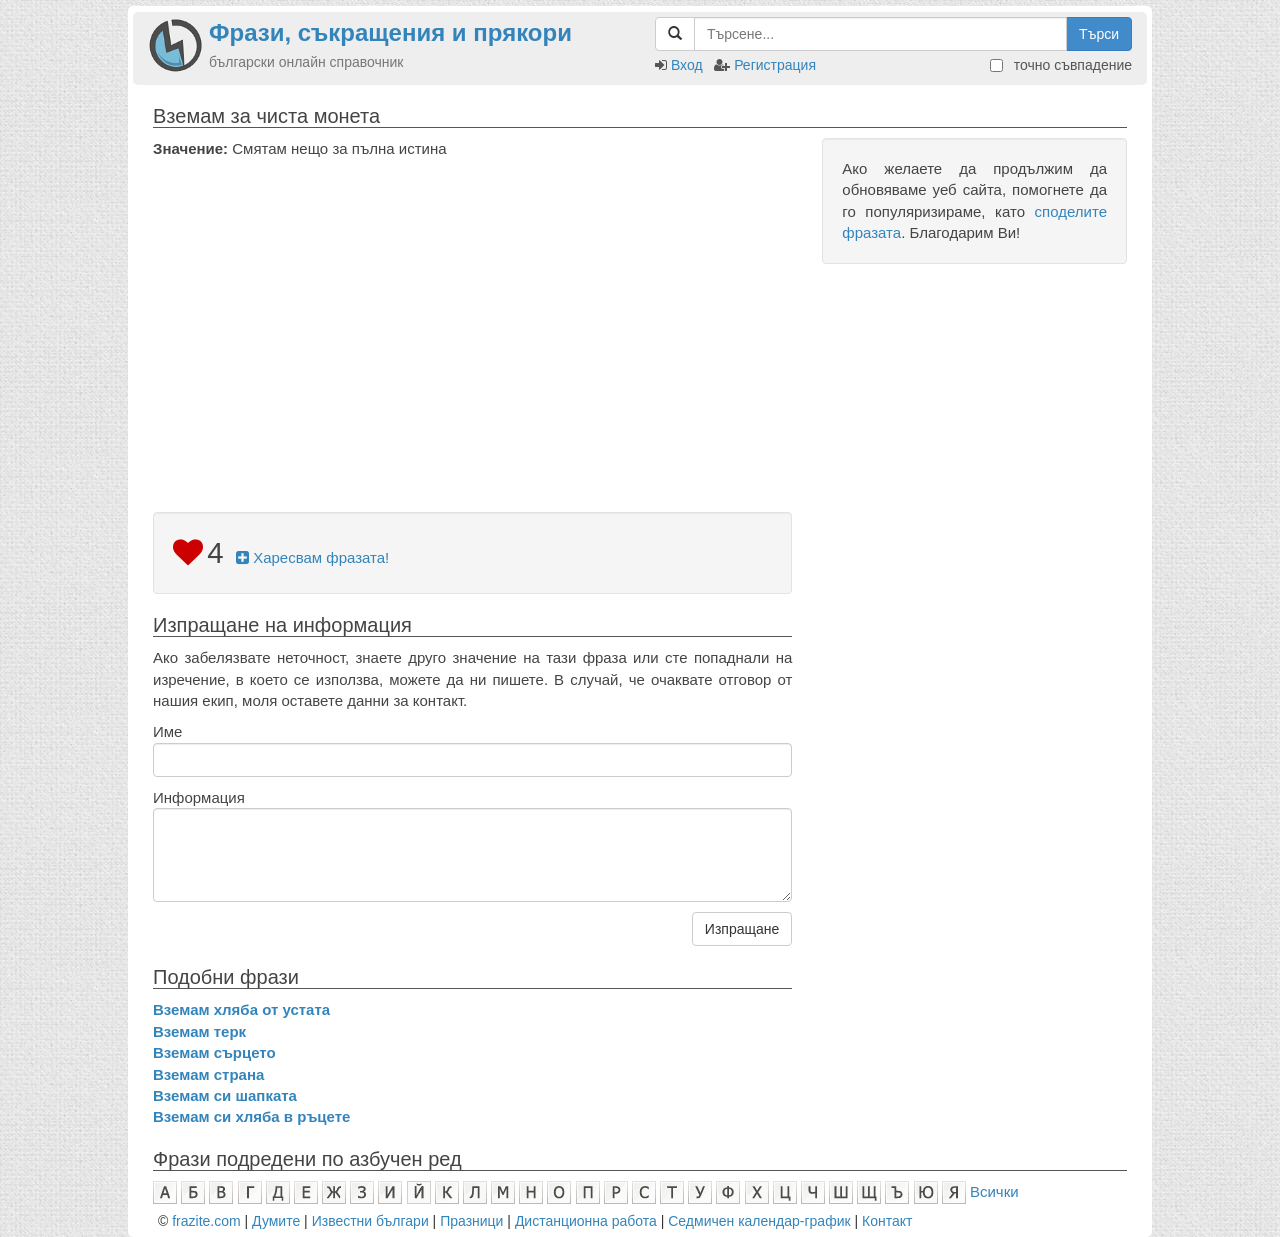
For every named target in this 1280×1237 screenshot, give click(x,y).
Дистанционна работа (586, 1221)
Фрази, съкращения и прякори (390, 32)
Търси (1099, 34)
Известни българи (370, 1221)
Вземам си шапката (225, 1095)
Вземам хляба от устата (241, 1009)
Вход (687, 65)
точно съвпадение (1061, 65)
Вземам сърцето (214, 1052)
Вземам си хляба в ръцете (251, 1116)
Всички (994, 1191)
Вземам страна (208, 1074)
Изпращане (742, 929)
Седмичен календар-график (759, 1221)
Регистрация (775, 65)
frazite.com (206, 1221)
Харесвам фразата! (312, 557)
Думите (276, 1221)
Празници (471, 1221)
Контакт (887, 1221)
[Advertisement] (472, 309)
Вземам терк (199, 1031)
